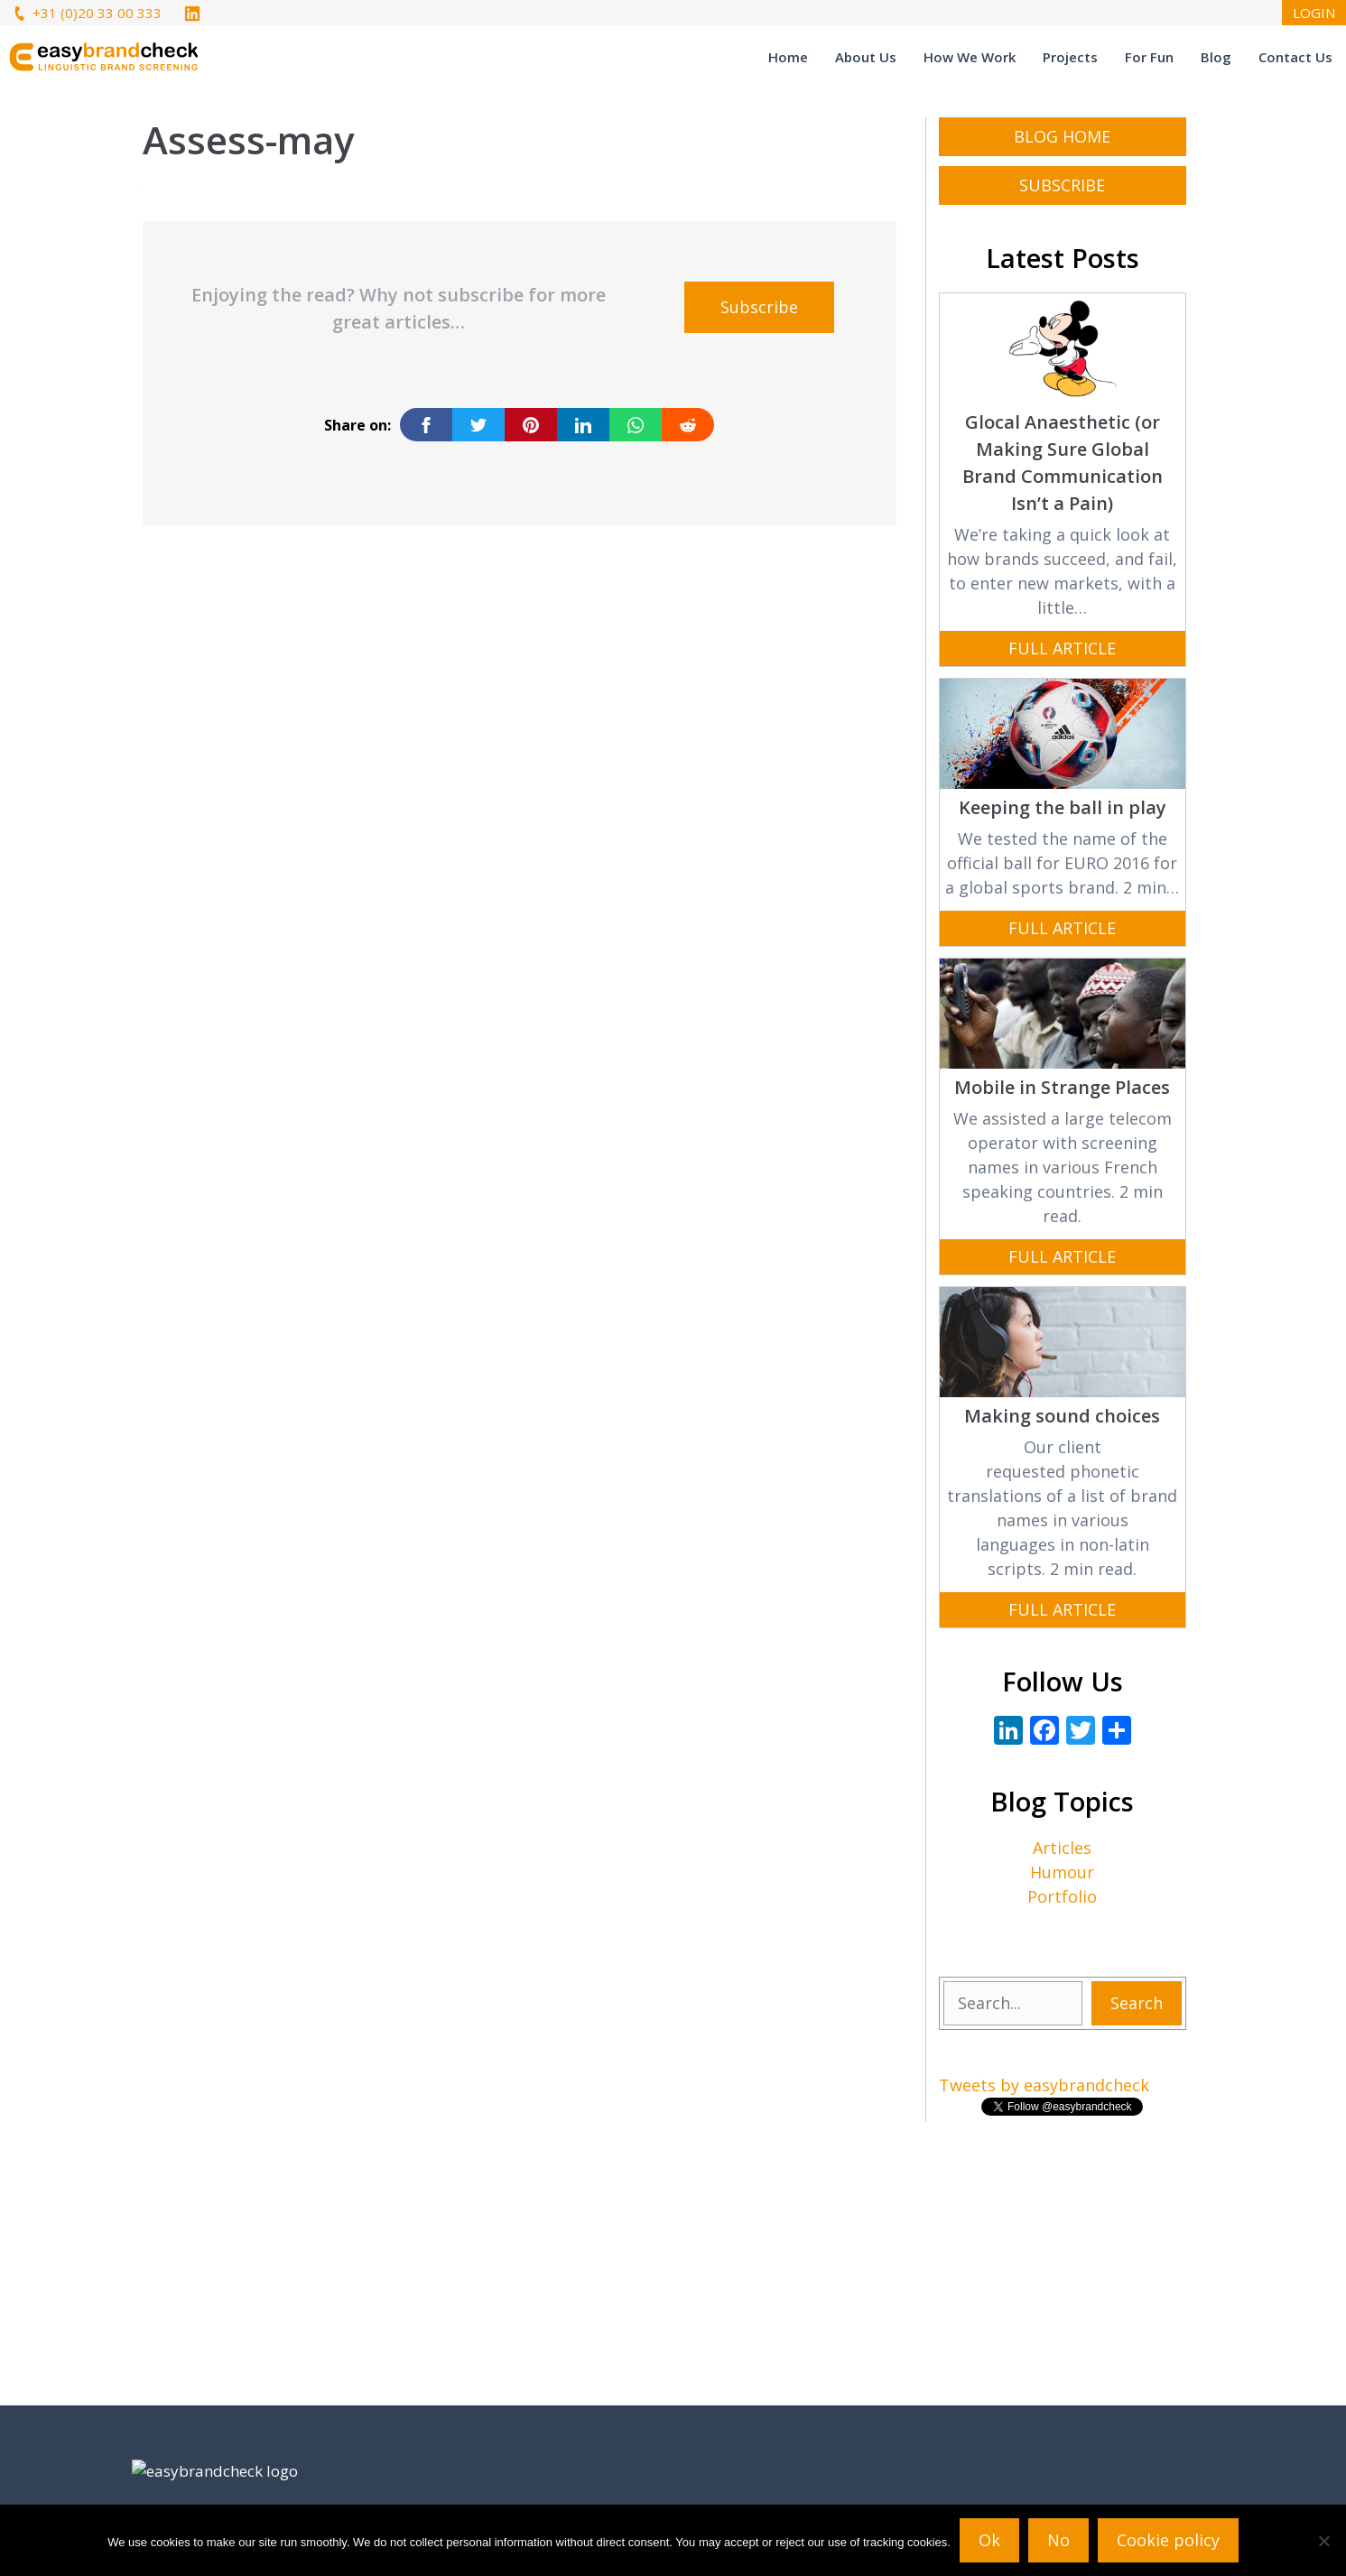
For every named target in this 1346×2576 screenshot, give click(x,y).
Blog (1216, 57)
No (1058, 2540)
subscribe (1062, 185)
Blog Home (1062, 136)
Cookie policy (1168, 2540)
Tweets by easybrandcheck (1044, 2085)
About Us (865, 57)
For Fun (1149, 57)
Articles (1062, 1847)
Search (1136, 2003)
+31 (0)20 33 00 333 (86, 13)
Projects (1070, 57)
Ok (989, 2540)
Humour (1062, 1872)
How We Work (970, 57)
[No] (1323, 2541)
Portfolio (1062, 1896)
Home (788, 57)
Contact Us (1295, 57)
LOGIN (1314, 13)
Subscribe (759, 307)
